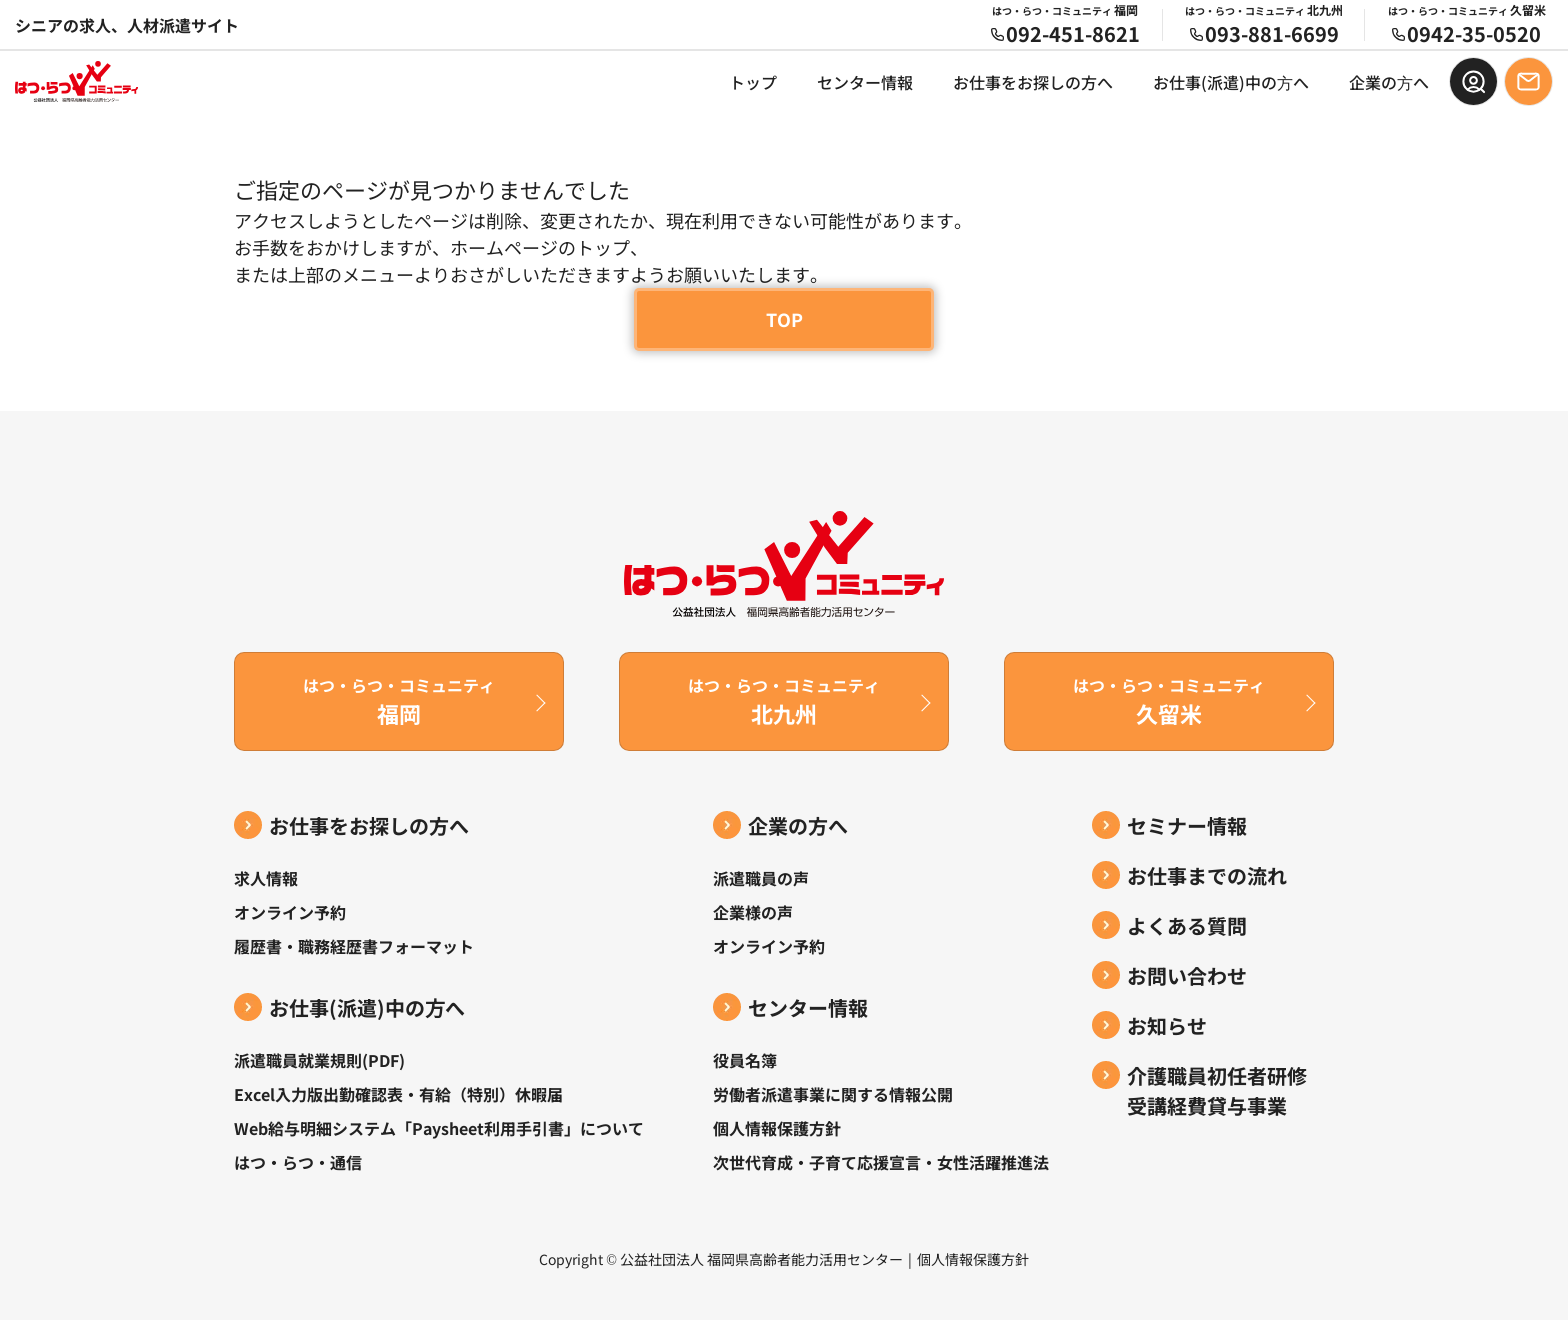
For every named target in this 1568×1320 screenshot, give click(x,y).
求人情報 (266, 878)
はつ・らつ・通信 (298, 1162)
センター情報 (865, 82)
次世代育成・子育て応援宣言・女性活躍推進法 (881, 1162)
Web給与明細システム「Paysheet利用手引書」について (439, 1128)
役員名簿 (745, 1060)
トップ (753, 82)
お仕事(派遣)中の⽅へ (1231, 82)
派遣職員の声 (761, 878)
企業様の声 (753, 912)
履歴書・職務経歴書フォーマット (354, 946)
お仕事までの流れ (1207, 875)
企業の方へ (798, 825)
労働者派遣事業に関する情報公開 (833, 1094)
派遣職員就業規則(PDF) (319, 1060)
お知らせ (1167, 1025)
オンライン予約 (290, 912)
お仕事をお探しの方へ (1033, 82)
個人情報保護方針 (777, 1128)
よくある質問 (1187, 925)
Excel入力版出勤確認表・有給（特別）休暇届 (398, 1094)
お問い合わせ (1187, 975)
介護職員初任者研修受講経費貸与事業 (1217, 1090)
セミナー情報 (1187, 825)
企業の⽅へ (1389, 82)
